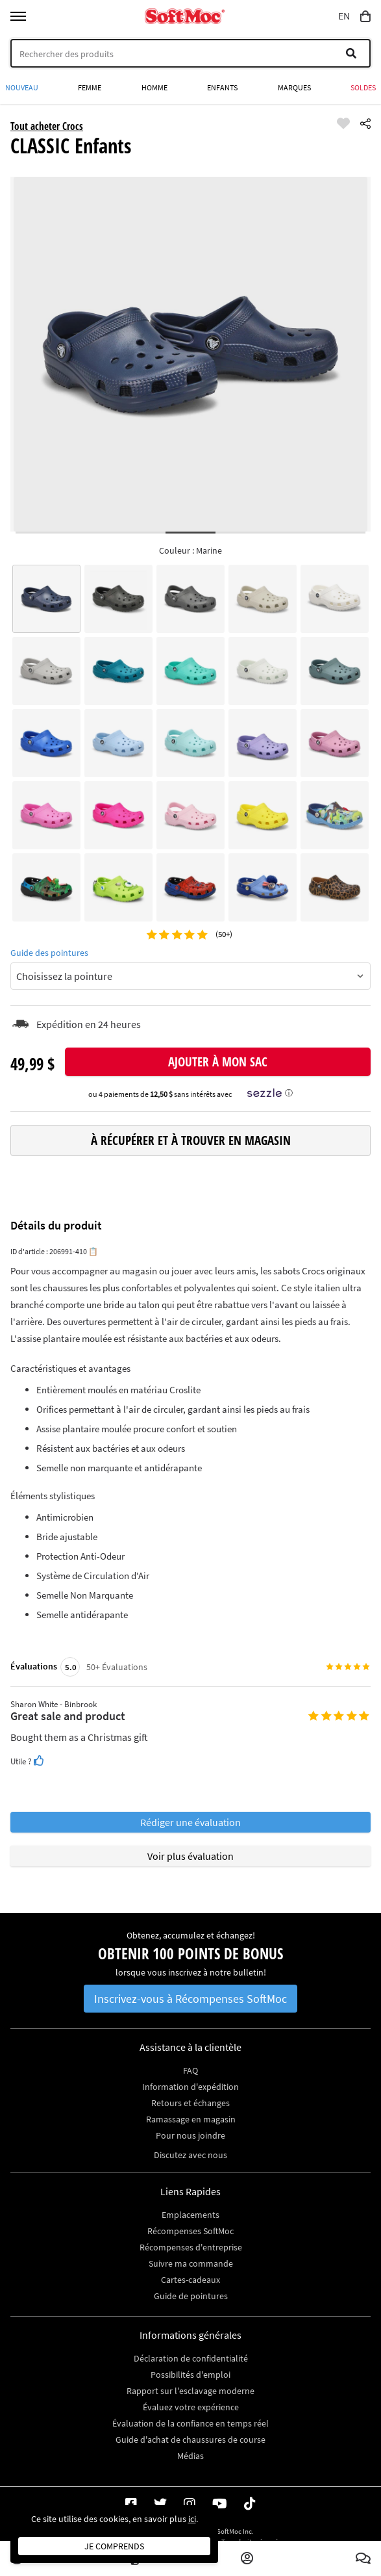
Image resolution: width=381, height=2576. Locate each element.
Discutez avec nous (190, 2154)
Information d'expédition (190, 2087)
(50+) (223, 934)
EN (344, 16)
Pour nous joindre (190, 2135)
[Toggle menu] (18, 16)
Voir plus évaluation (190, 1855)
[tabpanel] (191, 354)
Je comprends (114, 2546)
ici (192, 2519)
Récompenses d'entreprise (191, 2247)
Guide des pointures (49, 953)
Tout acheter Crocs (46, 126)
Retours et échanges (190, 2103)
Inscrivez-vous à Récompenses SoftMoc (190, 1998)
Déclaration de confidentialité (191, 2358)
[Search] (190, 53)
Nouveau (21, 87)
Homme (154, 87)
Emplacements (190, 2215)
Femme (89, 87)
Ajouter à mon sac (217, 1061)
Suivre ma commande (191, 2263)
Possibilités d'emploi (190, 2374)
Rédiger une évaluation (190, 1822)
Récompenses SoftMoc (190, 2231)
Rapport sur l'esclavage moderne (190, 2391)
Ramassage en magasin (191, 2119)
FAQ (190, 2070)
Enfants (222, 87)
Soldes (363, 87)
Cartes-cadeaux (190, 2280)
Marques (294, 87)
